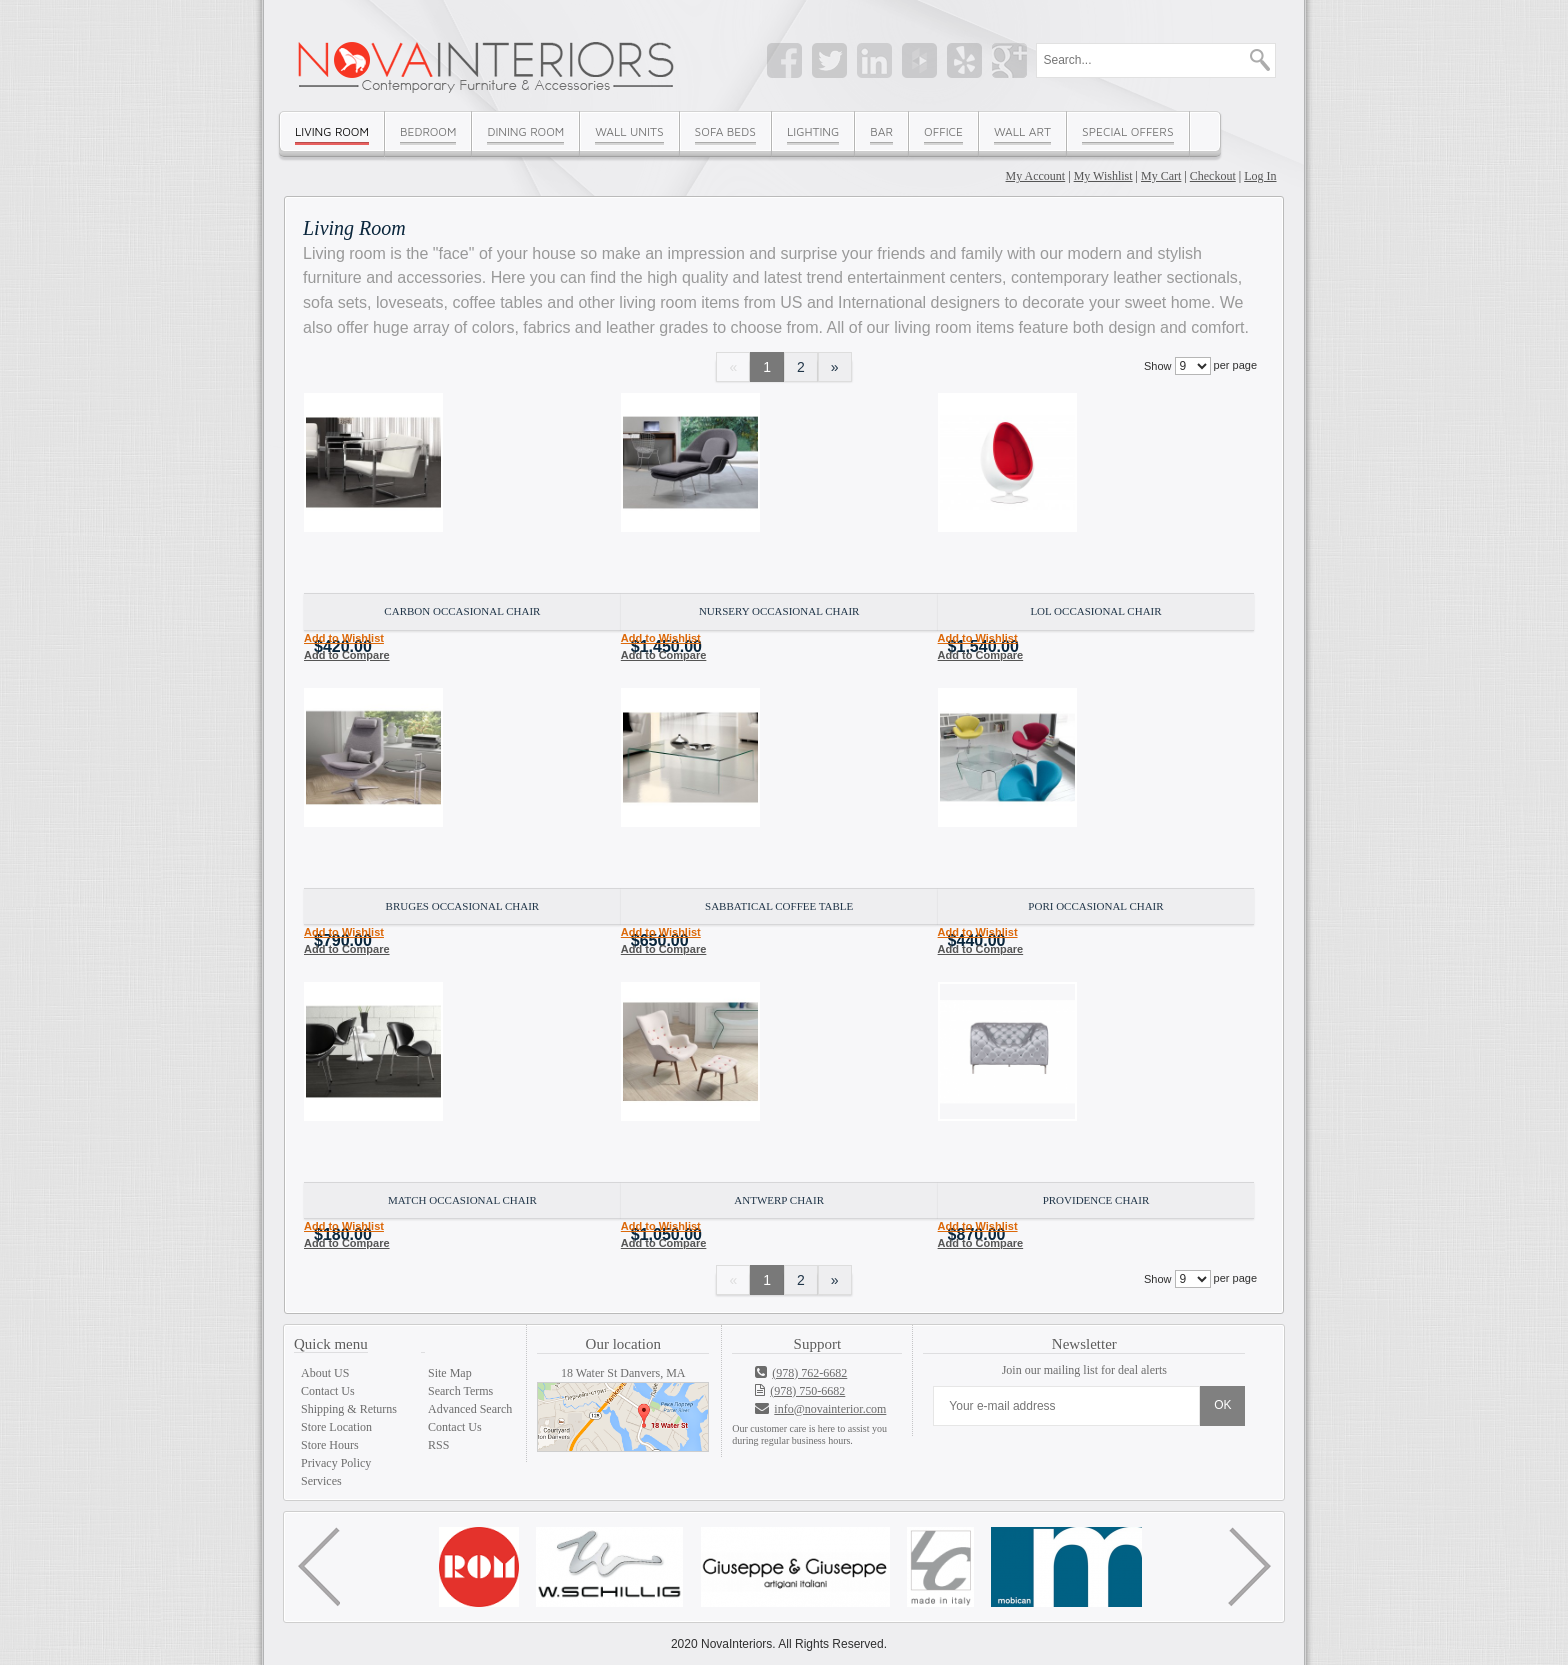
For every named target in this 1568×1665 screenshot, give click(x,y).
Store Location (336, 1427)
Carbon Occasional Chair (462, 611)
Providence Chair (1096, 1200)
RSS (438, 1445)
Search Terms (460, 1391)
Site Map (450, 1373)
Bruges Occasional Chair (463, 906)
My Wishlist (1103, 176)
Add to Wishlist (344, 638)
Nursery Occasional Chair (779, 611)
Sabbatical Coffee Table (779, 906)
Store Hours (330, 1445)
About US (325, 1373)
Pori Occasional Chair (1095, 906)
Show (1158, 366)
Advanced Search (470, 1409)
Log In (1260, 176)
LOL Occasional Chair (1095, 611)
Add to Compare (347, 655)
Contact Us (328, 1391)
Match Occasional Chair (462, 1200)
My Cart (1161, 176)
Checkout (1213, 176)
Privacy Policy (336, 1463)
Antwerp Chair (779, 1200)
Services (321, 1481)
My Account (1036, 176)
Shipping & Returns (349, 1409)
